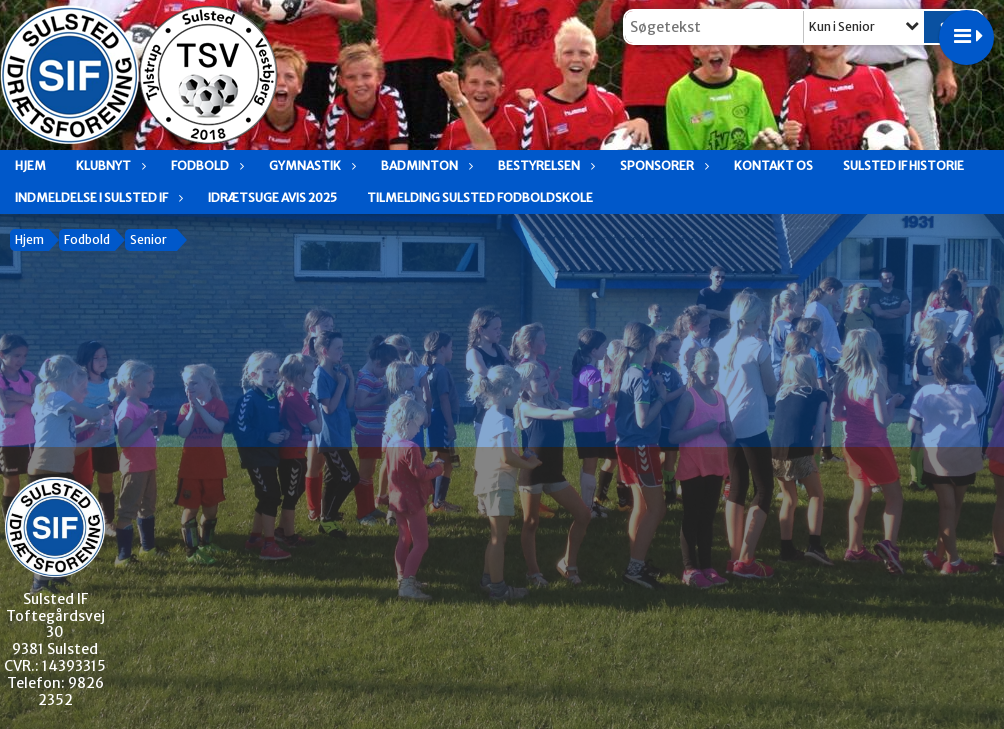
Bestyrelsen (544, 165)
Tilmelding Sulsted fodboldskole (480, 197)
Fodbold (205, 165)
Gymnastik (310, 165)
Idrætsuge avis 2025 (272, 197)
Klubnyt (108, 165)
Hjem (30, 165)
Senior (148, 239)
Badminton (424, 165)
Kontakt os (773, 165)
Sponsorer (662, 165)
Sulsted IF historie (903, 165)
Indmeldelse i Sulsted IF (96, 197)
